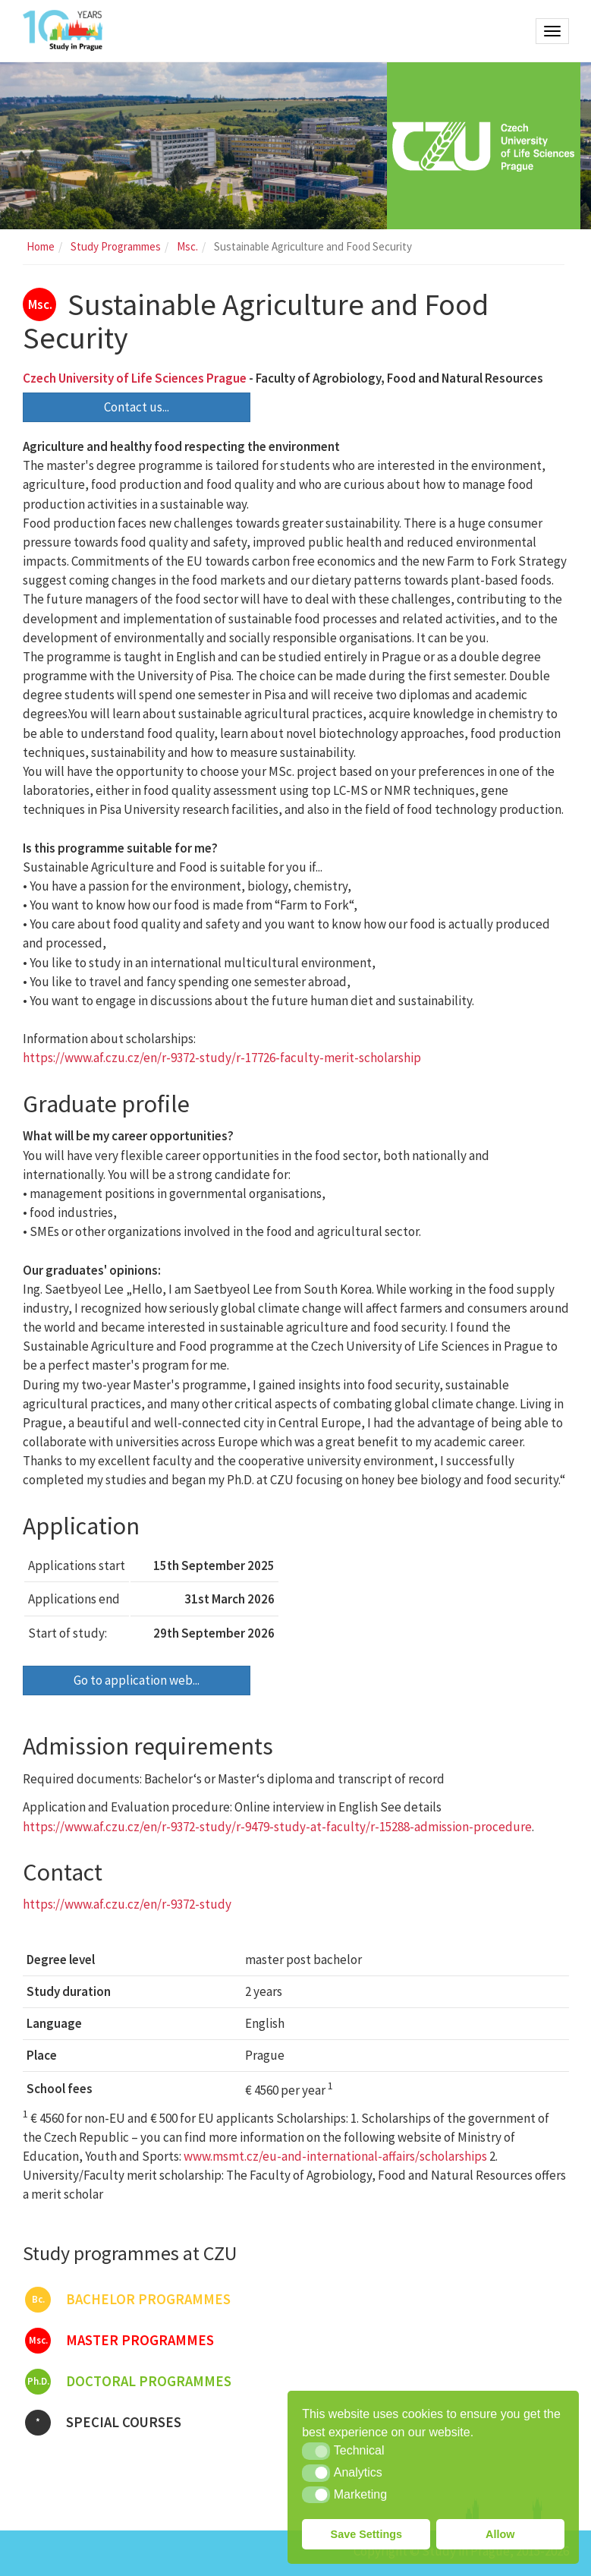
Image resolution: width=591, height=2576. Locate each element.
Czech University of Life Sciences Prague (135, 378)
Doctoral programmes (128, 2382)
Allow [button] (500, 2534)
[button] (316, 2450)
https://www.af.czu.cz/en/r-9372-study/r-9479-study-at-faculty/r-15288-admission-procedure (277, 1826)
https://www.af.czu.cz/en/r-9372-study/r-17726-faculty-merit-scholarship (222, 1057)
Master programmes (119, 2341)
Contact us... (136, 407)
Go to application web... (137, 1680)
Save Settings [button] (366, 2534)
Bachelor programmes (128, 2300)
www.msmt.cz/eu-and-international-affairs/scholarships (335, 2156)
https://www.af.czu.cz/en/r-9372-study (127, 1904)
